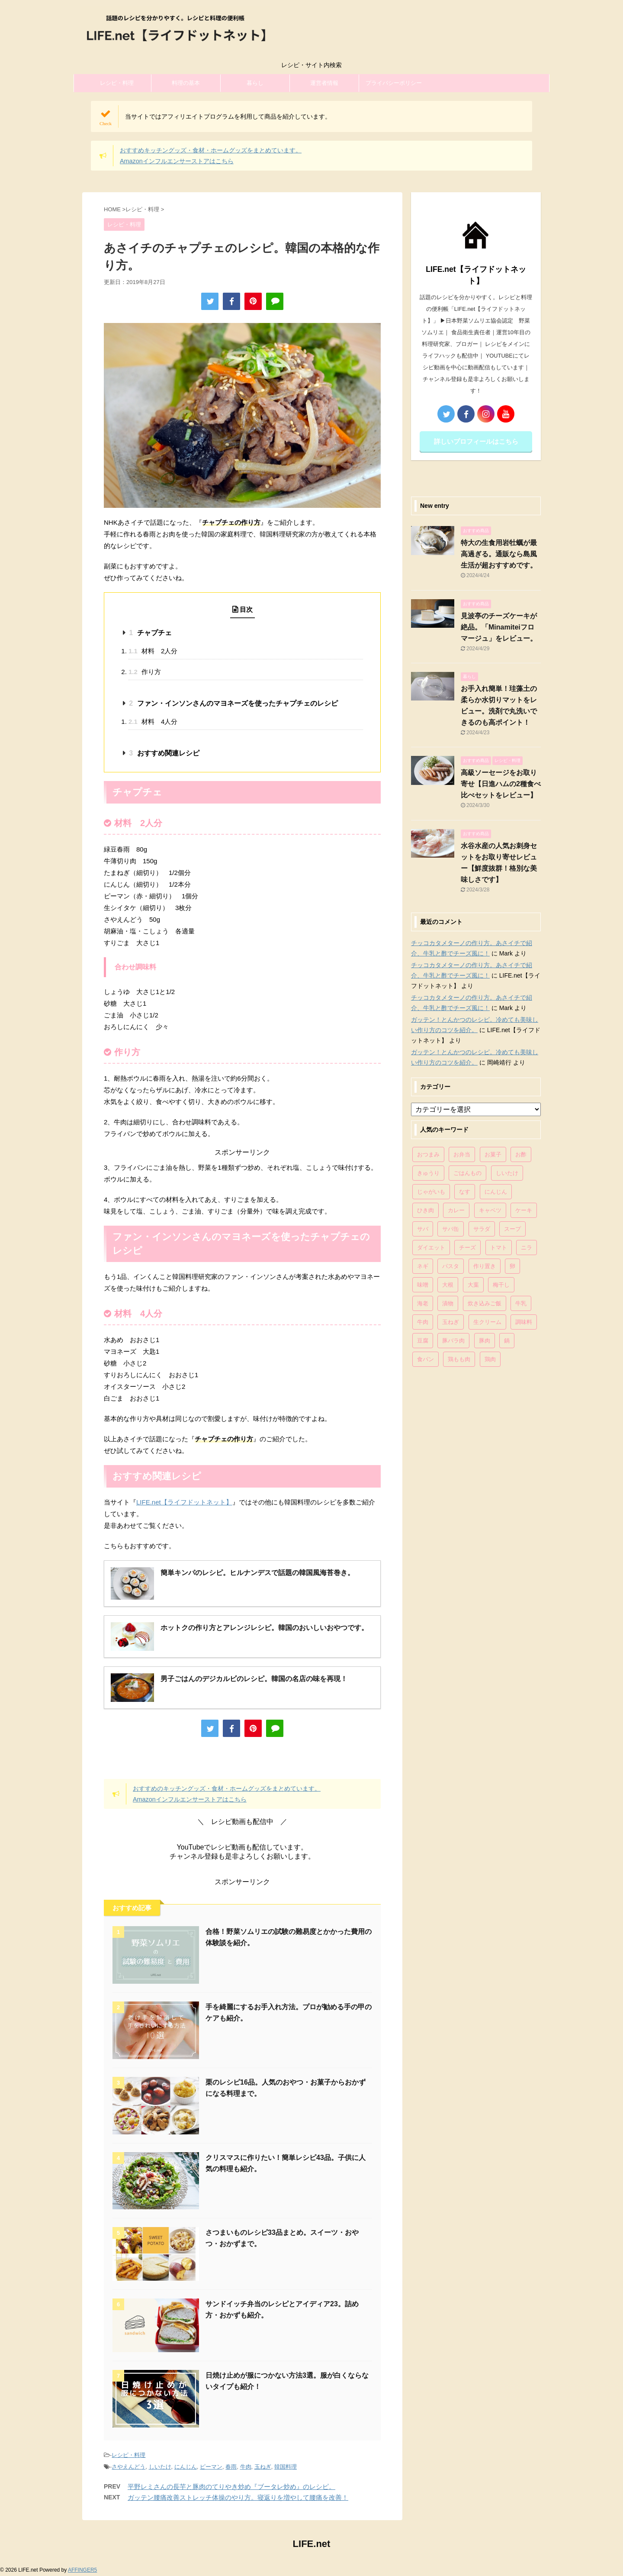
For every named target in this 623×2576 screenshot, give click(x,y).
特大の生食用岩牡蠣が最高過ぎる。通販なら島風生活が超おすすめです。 (499, 554)
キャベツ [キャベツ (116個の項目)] (490, 1210)
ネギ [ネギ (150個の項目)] (422, 1266)
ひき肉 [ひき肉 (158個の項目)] (425, 1210)
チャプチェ (150, 632)
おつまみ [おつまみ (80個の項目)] (428, 1154)
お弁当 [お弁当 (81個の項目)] (461, 1154)
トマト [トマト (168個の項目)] (498, 1247)
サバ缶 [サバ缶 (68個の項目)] (450, 1229)
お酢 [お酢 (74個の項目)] (521, 1154)
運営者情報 (324, 83)
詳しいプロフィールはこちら (476, 441)
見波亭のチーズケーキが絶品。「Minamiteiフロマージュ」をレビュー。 (499, 627)
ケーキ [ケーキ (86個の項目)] (523, 1210)
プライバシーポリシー (394, 83)
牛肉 (245, 2466)
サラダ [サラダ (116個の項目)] (481, 1229)
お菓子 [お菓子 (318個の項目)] (493, 1154)
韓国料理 (285, 2466)
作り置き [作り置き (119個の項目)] (484, 1266)
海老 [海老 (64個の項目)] (422, 1303)
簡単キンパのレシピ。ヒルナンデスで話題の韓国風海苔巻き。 (257, 1572)
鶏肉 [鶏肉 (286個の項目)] (490, 1359)
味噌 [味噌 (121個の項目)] (422, 1285)
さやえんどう (128, 2466)
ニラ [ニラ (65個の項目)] (526, 1247)
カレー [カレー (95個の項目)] (456, 1210)
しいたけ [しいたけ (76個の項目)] (507, 1173)
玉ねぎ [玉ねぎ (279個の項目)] (450, 1322)
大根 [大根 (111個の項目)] (447, 1285)
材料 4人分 (152, 721)
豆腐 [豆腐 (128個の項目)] (422, 1340)
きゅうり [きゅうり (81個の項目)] (428, 1173)
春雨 (231, 2466)
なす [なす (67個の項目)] (464, 1191)
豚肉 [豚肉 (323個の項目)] (484, 1340)
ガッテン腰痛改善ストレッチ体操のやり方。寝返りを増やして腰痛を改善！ (238, 2497)
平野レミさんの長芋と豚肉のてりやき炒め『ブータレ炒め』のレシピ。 (231, 2486)
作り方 (144, 671)
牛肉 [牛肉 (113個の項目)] (422, 1322)
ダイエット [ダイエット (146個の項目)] (431, 1247)
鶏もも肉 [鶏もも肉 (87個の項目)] (459, 1359)
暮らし (255, 83)
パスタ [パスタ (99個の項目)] (450, 1266)
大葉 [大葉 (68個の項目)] (473, 1285)
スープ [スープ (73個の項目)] (512, 1229)
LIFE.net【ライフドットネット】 (184, 1502)
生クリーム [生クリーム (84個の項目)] (487, 1322)
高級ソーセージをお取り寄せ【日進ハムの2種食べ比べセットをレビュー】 (501, 784)
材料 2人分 (152, 651)
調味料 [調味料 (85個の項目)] (523, 1322)
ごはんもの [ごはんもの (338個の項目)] (467, 1173)
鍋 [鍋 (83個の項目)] (507, 1340)
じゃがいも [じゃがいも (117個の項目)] (431, 1191)
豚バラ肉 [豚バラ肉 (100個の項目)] (453, 1340)
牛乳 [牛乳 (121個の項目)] (521, 1303)
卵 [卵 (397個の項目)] (512, 1266)
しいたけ (160, 2466)
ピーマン (211, 2466)
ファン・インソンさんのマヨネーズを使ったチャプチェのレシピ (233, 703)
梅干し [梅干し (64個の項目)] (501, 1285)
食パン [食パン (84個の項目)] (425, 1359)
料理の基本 (186, 83)
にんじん (185, 2466)
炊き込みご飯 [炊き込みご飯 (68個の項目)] (484, 1303)
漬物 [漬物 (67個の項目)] (447, 1303)
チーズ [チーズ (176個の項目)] (467, 1247)
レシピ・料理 (117, 83)
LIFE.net (312, 2543)
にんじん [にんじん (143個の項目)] (496, 1191)
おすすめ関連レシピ (164, 753)
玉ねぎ (262, 2466)
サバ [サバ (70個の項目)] (422, 1229)
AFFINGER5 (82, 2570)
